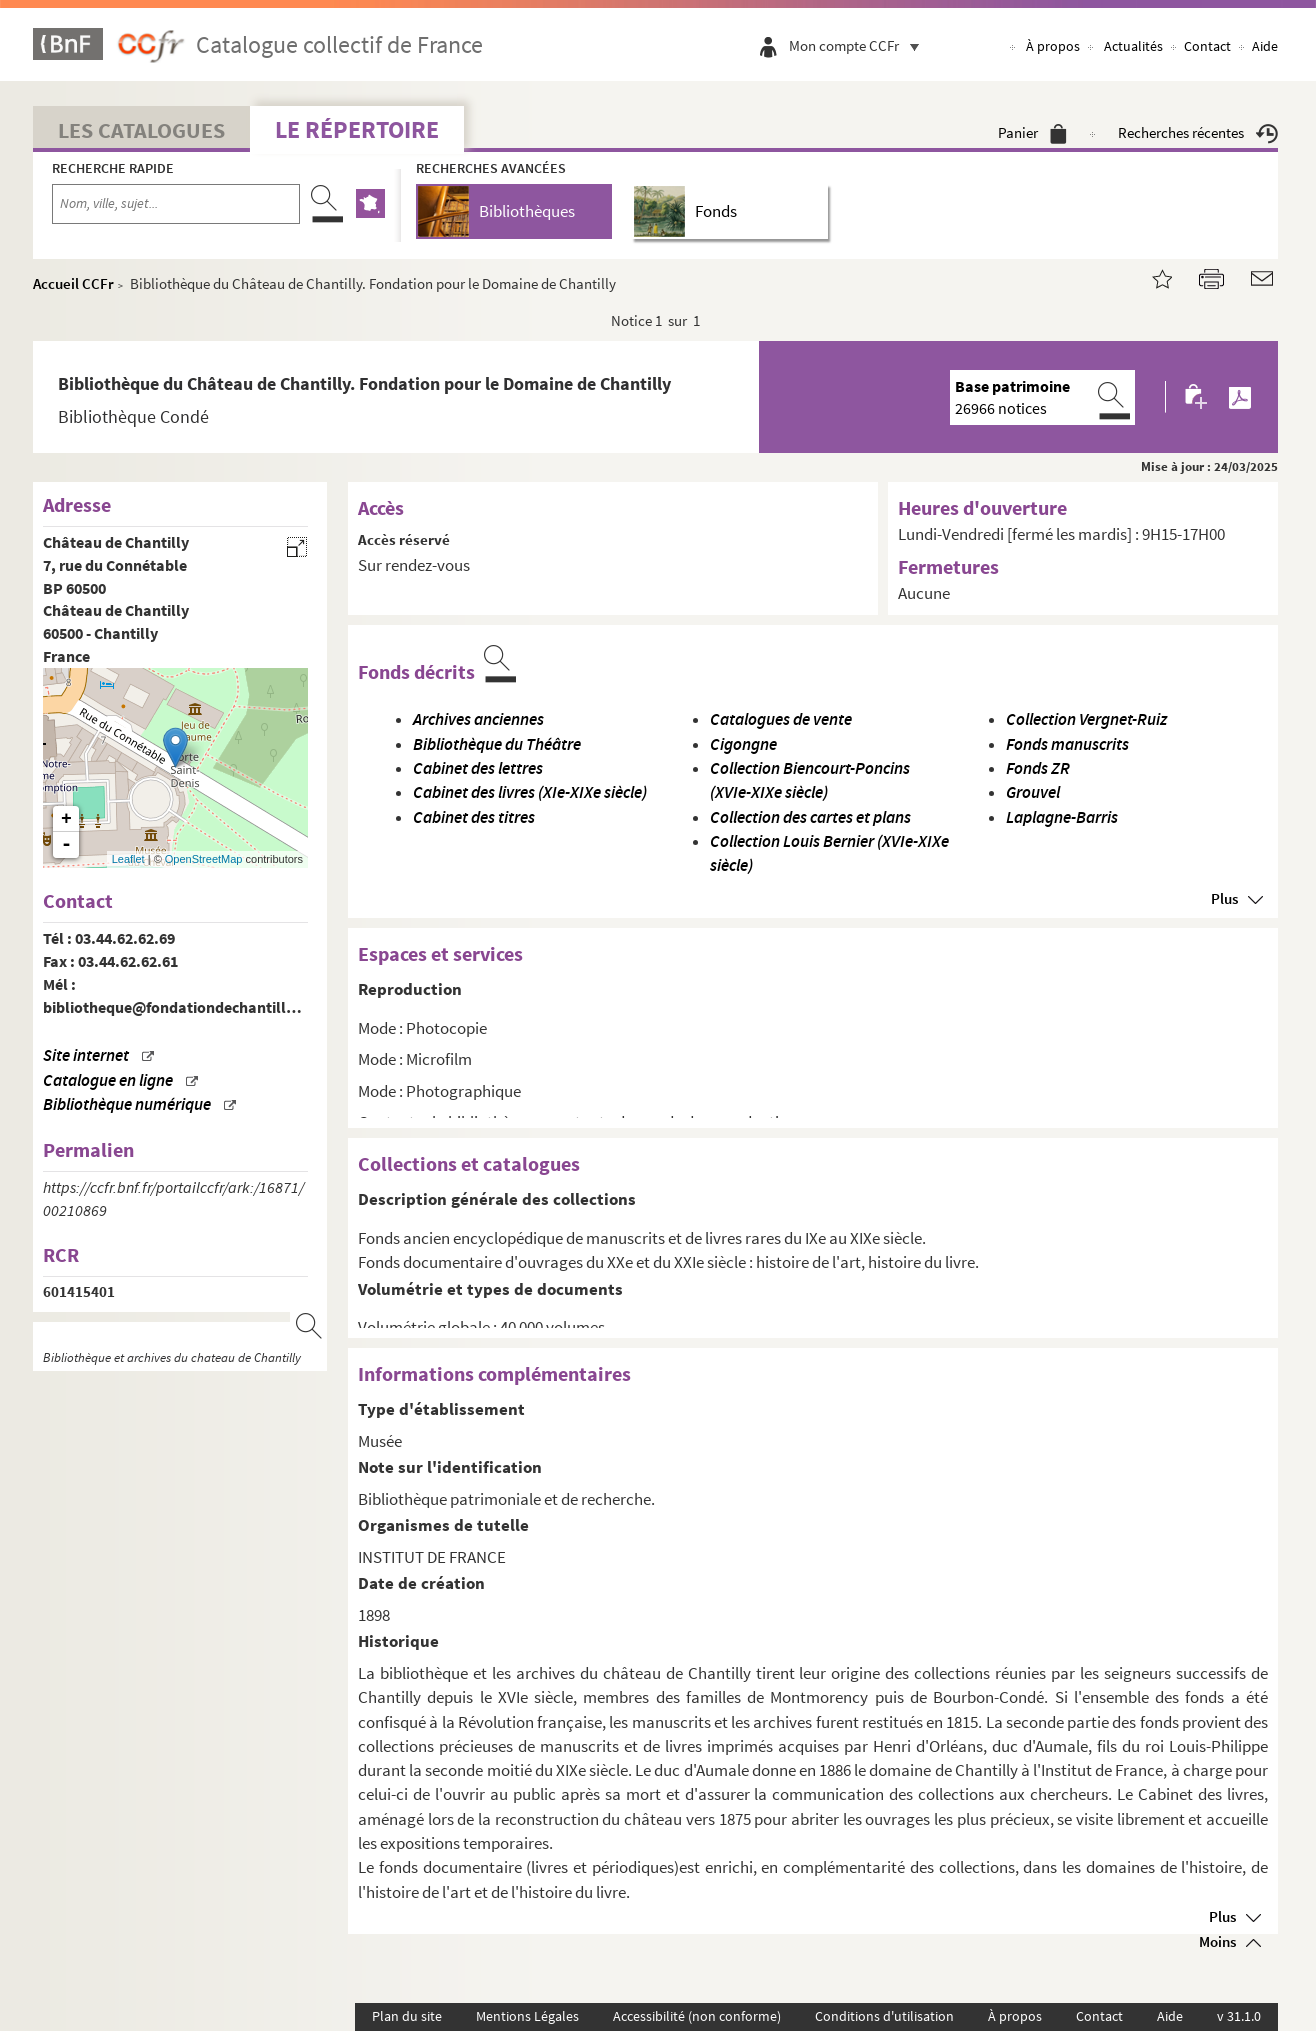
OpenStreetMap (204, 859)
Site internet (86, 1055)
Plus (1224, 898)
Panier (1032, 132)
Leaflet (128, 859)
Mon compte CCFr (859, 45)
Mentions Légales (527, 2016)
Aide (1265, 46)
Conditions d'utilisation (884, 2016)
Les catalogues (141, 130)
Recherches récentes (1198, 132)
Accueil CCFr (73, 283)
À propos (1053, 46)
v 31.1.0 (1239, 2016)
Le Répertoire (357, 129)
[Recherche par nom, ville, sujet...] (176, 204)
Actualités (1133, 46)
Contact (1207, 46)
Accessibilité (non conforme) (697, 2016)
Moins (1217, 1941)
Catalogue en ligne (108, 1080)
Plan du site (407, 2016)
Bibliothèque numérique (127, 1104)
